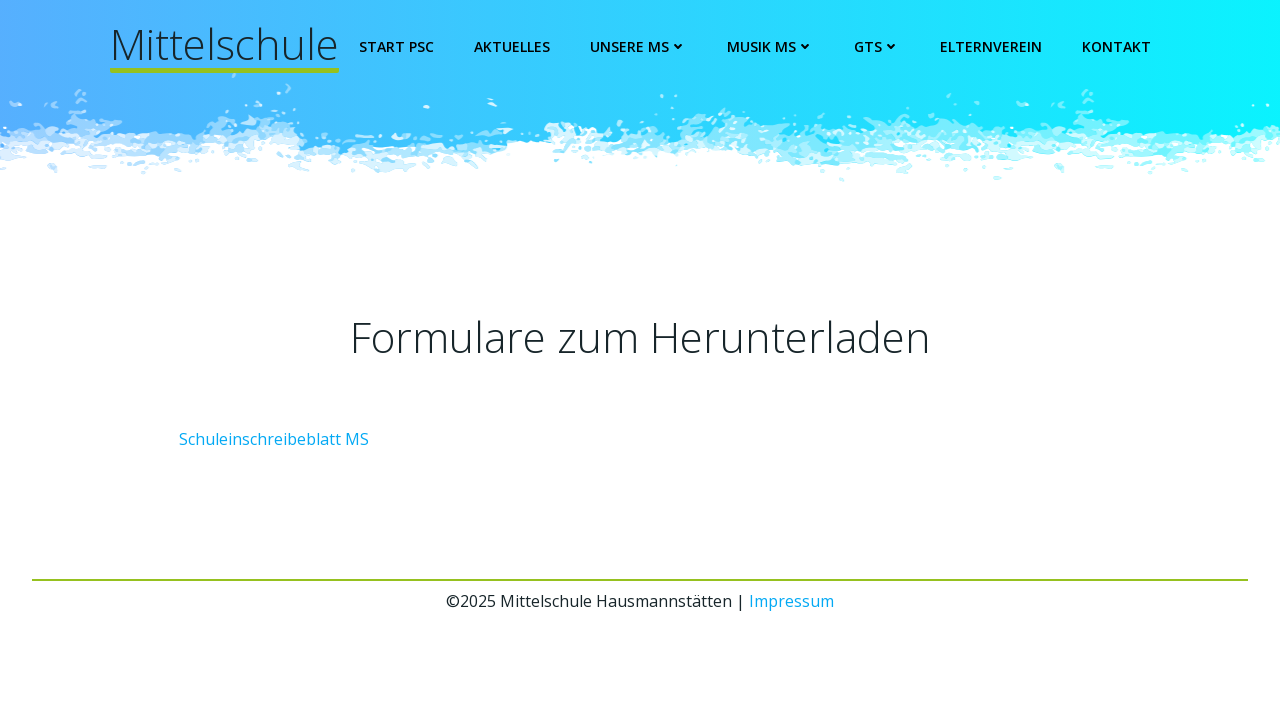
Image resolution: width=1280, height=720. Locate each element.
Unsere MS (638, 46)
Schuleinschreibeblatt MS (274, 439)
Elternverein (991, 46)
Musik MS (770, 46)
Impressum (791, 601)
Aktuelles (512, 46)
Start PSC (396, 46)
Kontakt (1116, 46)
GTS (877, 46)
